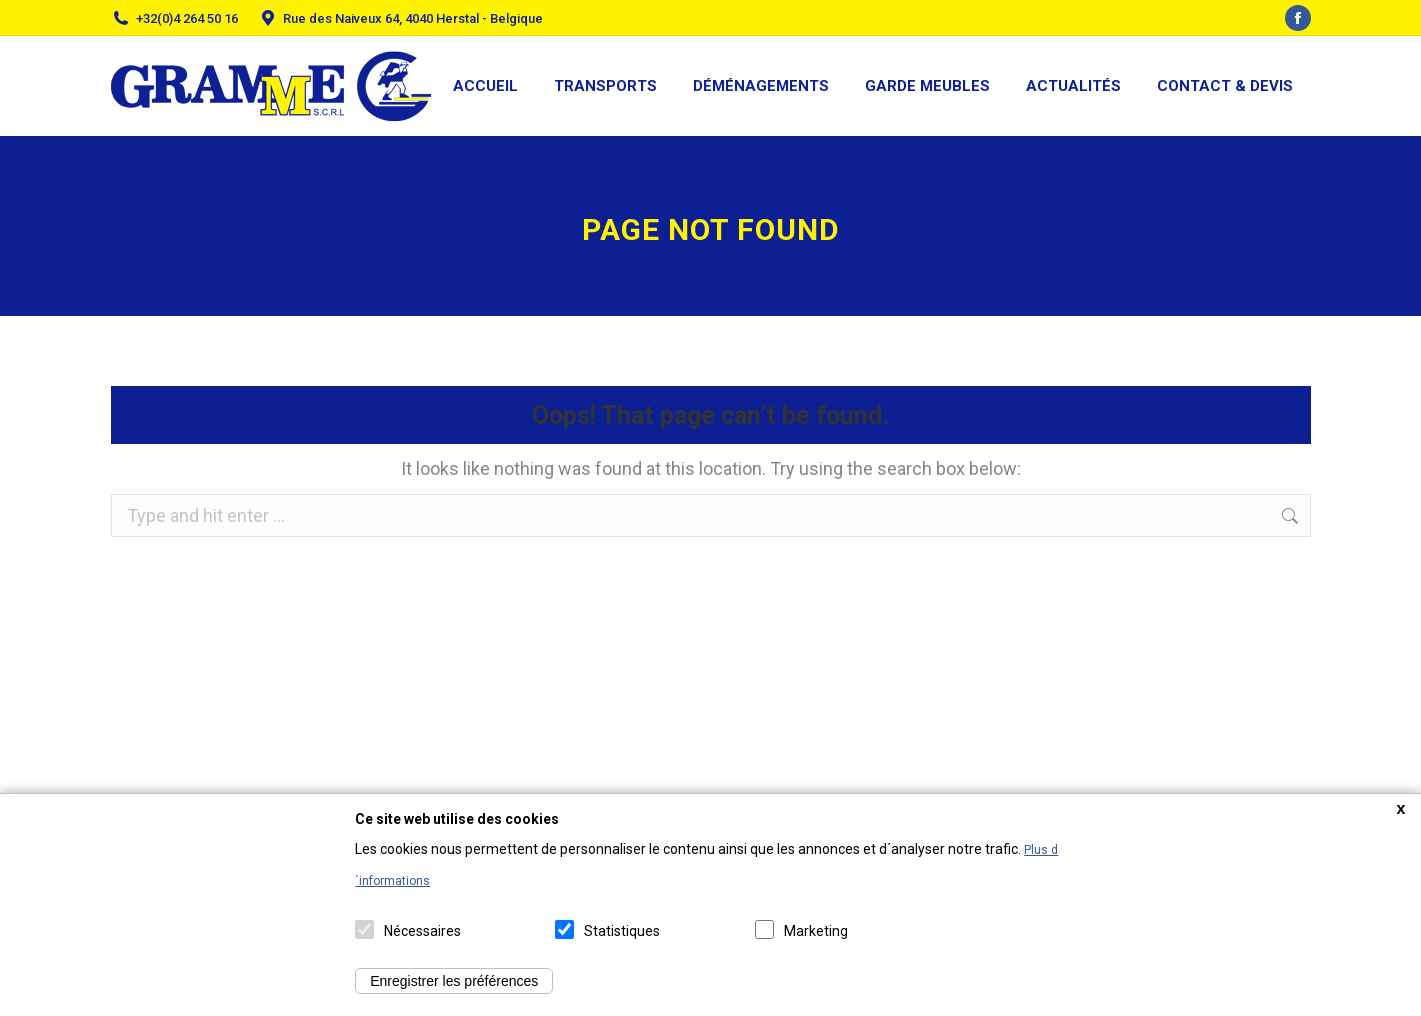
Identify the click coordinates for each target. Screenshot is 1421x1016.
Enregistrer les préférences (454, 981)
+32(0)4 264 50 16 (187, 18)
